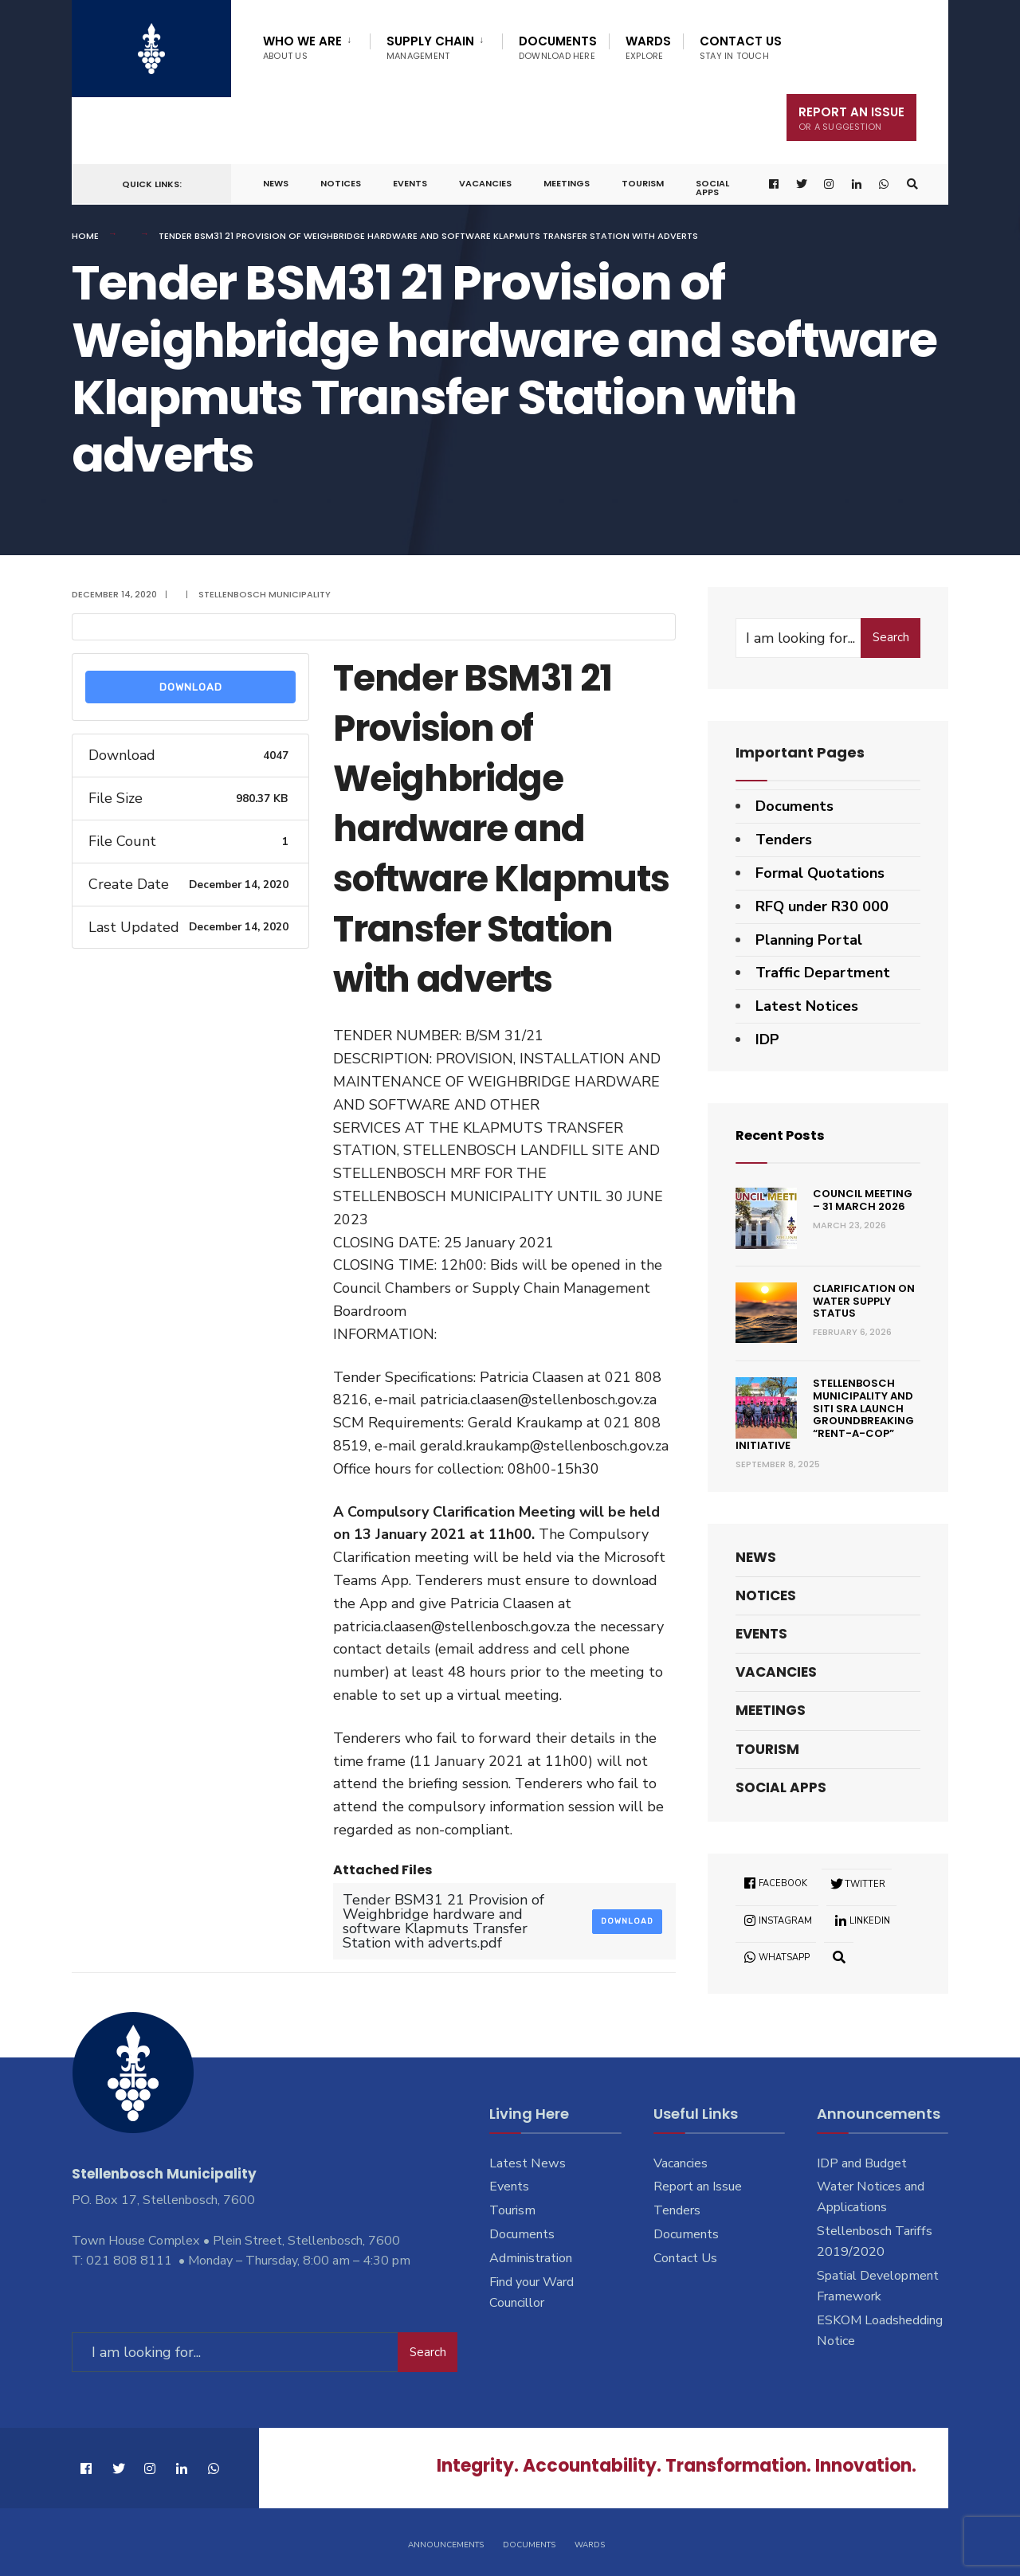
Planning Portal (808, 939)
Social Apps (712, 187)
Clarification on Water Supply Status (864, 1301)
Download (190, 687)
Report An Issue (851, 118)
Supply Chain (430, 47)
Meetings (566, 183)
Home (85, 235)
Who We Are (302, 47)
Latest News (527, 2163)
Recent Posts (785, 1135)
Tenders (783, 839)
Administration (530, 2258)
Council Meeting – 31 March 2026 (862, 1200)
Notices (340, 183)
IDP (767, 1039)
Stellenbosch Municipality (264, 594)
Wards (648, 47)
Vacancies (485, 183)
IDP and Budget (862, 2163)
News (275, 183)
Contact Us (741, 47)
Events (410, 183)
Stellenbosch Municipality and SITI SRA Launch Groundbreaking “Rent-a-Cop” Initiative (825, 1414)
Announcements (446, 2542)
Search (891, 637)
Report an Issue (697, 2186)
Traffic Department (822, 972)
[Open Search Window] (910, 184)
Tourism (643, 183)
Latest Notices (806, 1006)
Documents (558, 47)
